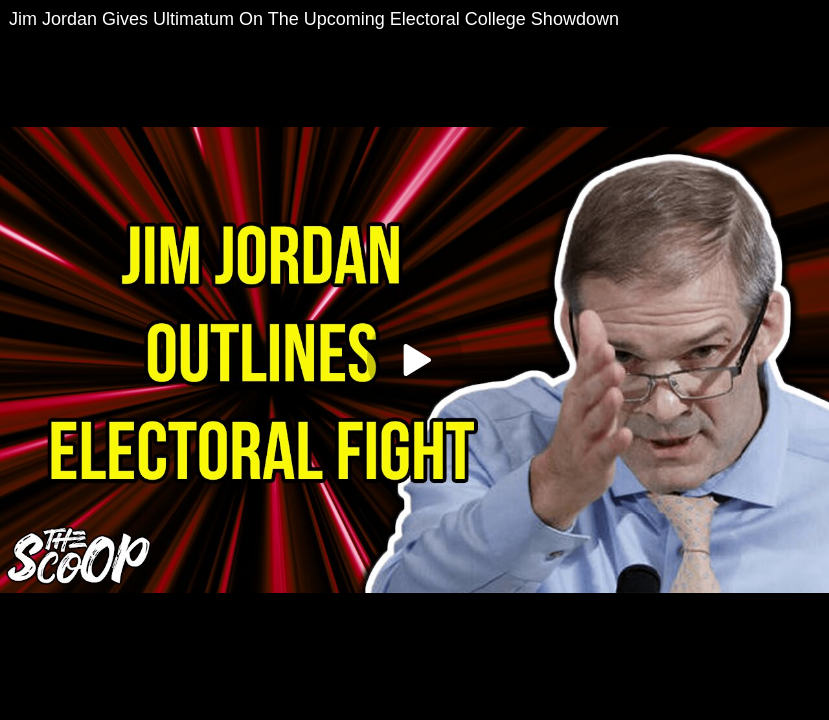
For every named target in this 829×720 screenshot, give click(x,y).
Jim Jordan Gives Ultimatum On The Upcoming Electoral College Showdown (314, 19)
